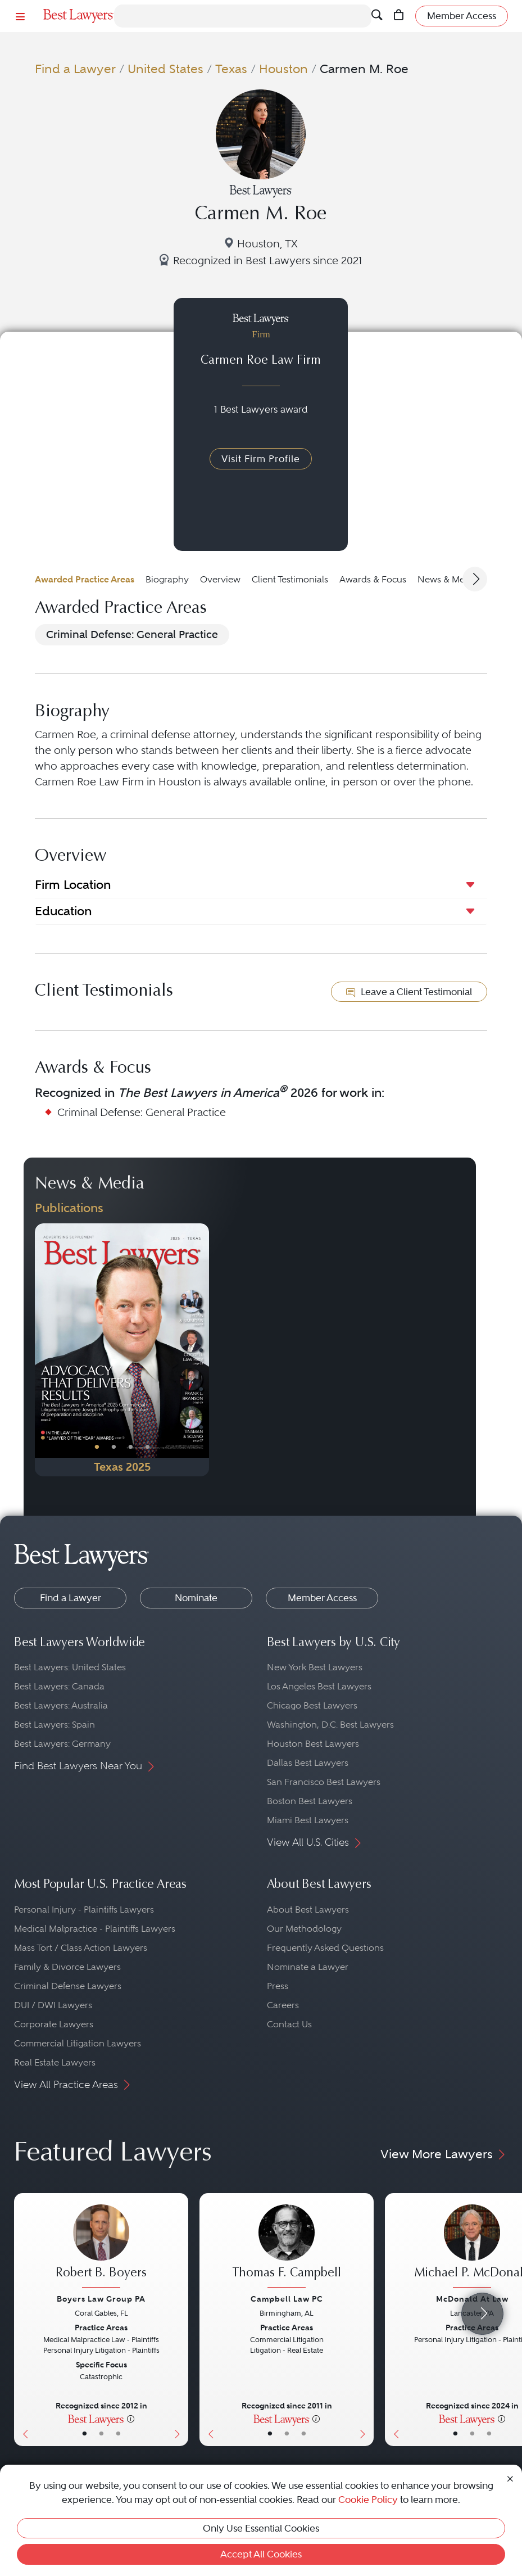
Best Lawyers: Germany (62, 1743)
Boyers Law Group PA (101, 2299)
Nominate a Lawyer (307, 1967)
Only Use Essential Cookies (261, 2528)
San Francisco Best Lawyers (323, 1782)
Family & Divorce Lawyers (67, 1967)
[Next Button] (200, 1349)
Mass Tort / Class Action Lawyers (80, 1947)
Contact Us (289, 2024)
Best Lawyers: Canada (59, 1686)
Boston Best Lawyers (309, 1801)
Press (277, 1986)
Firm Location (73, 885)
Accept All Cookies (261, 2554)
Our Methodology (304, 1928)
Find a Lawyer (75, 69)
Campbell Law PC (287, 2299)
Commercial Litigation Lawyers (77, 2043)
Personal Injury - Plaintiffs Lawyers (84, 1909)
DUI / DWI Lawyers (53, 2005)
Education (63, 911)
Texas (231, 69)
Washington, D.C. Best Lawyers (330, 1724)
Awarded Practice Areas (84, 579)
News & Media (447, 579)
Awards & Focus (372, 579)
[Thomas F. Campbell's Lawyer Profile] (286, 2247)
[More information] (130, 2418)
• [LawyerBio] (101, 2434)
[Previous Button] (43, 1349)
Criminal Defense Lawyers (67, 1986)
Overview (220, 579)
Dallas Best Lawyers (307, 1762)
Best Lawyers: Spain (54, 1724)
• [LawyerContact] (118, 2434)
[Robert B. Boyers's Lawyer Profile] (101, 2247)
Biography (167, 579)
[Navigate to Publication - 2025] (122, 1349)
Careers (283, 2005)
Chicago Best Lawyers (312, 1705)
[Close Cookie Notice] (510, 2477)
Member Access (322, 1597)
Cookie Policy (368, 2499)
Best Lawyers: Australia (61, 1705)
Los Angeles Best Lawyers (319, 1686)
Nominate (196, 1597)
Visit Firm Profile (260, 458)
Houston (283, 69)
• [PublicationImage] (97, 1447)
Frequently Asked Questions (325, 1947)
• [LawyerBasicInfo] (84, 2434)
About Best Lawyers (308, 1909)
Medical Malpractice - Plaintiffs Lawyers (94, 1928)
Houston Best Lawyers (313, 1743)
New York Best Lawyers (314, 1667)
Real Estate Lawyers (55, 2062)
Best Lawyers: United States (70, 1667)
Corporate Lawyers (53, 2024)
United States (165, 69)
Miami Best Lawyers (307, 1820)
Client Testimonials (290, 579)
